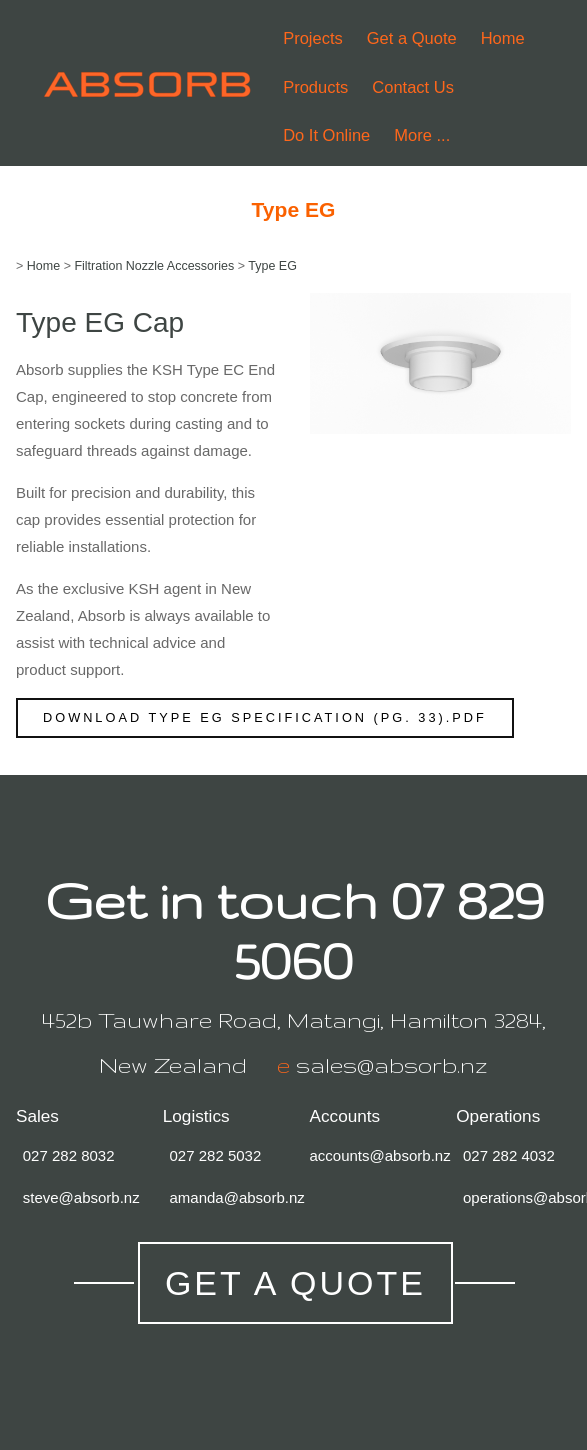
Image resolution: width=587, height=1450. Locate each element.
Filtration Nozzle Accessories (154, 266)
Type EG (272, 266)
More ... (422, 135)
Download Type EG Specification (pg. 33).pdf (265, 717)
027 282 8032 (69, 1155)
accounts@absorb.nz (380, 1155)
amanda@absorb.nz (237, 1197)
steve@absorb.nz (81, 1197)
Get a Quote (412, 38)
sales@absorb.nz (392, 1065)
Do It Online (326, 135)
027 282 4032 (509, 1155)
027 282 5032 (216, 1155)
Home (503, 38)
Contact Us (413, 87)
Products (315, 87)
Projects (313, 38)
